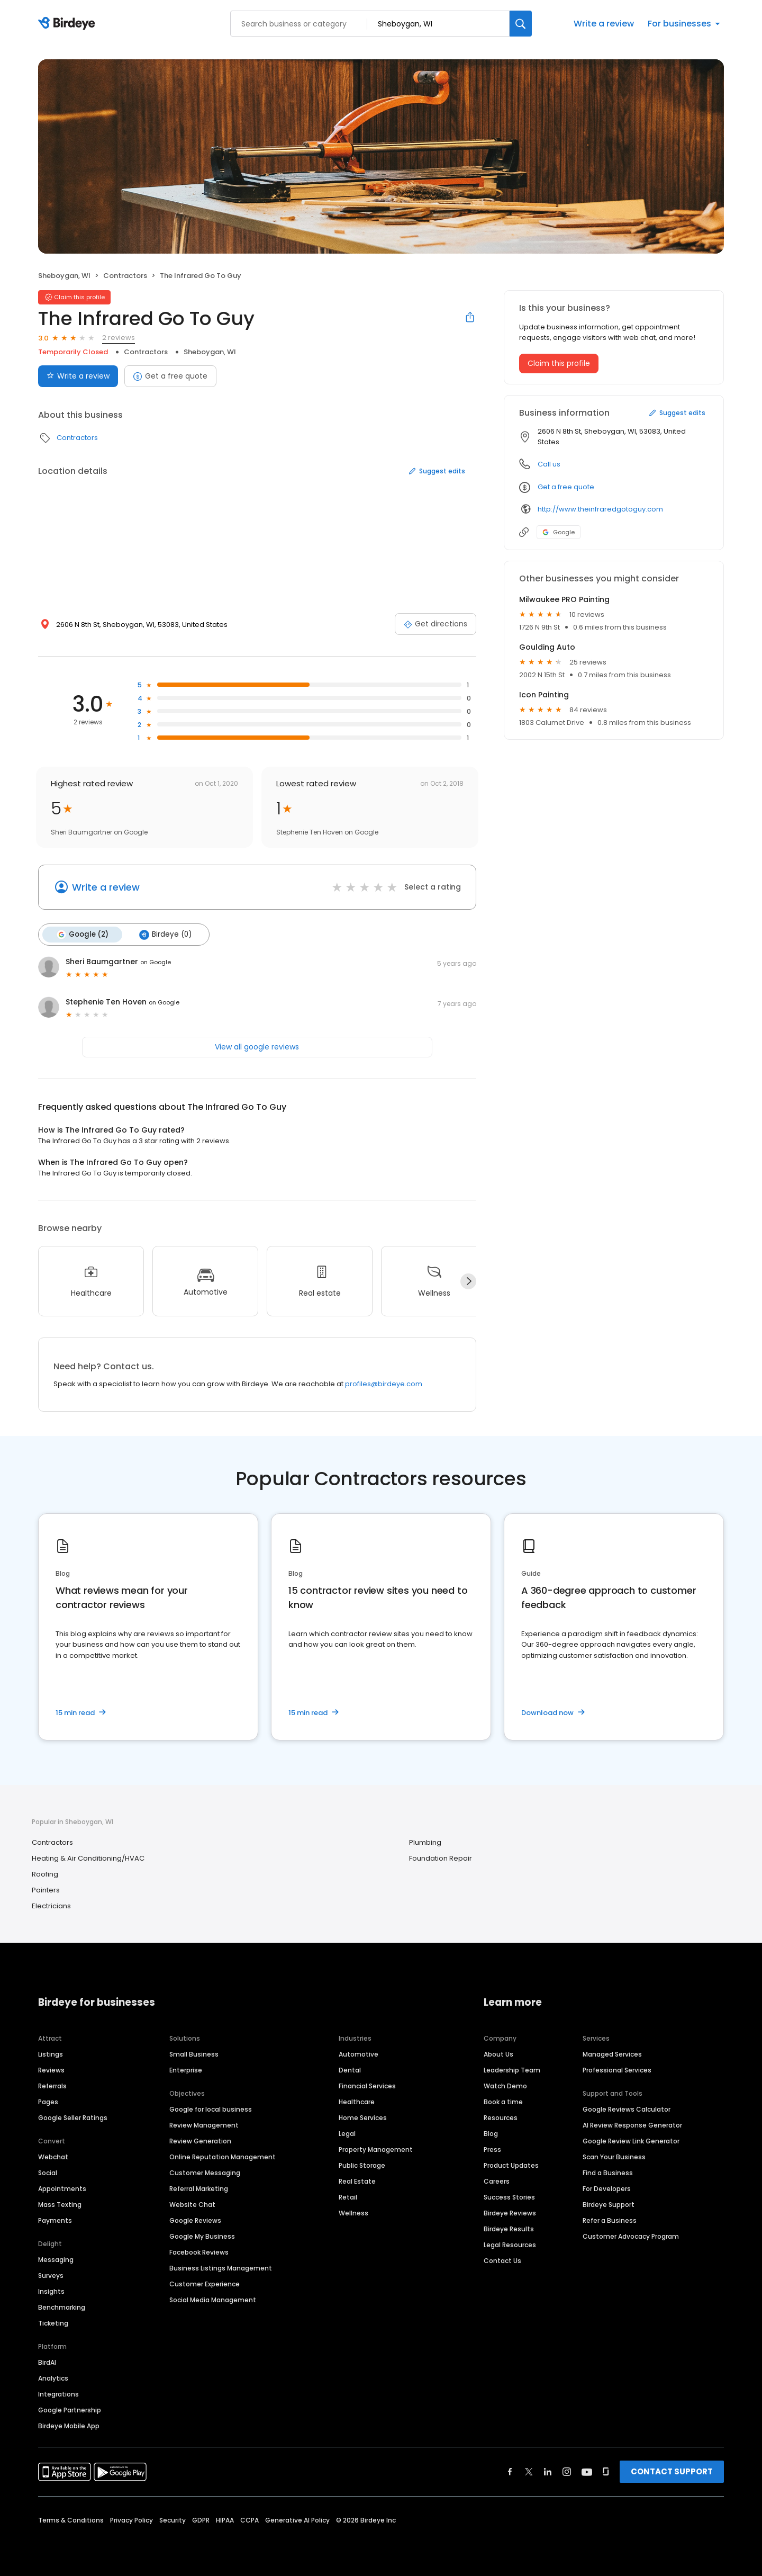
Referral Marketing (198, 2188)
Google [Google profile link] (558, 532)
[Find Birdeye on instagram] (567, 2472)
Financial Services (367, 2085)
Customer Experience (204, 2283)
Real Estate (357, 2181)
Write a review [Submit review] (78, 376)
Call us (549, 464)
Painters (46, 1890)
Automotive (358, 2054)
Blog (491, 2133)
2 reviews (118, 338)
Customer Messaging (204, 2172)
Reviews (51, 2070)
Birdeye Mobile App (68, 2425)
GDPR (201, 2520)
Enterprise (185, 2070)
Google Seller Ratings (72, 2117)
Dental (350, 2070)
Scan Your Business (614, 2156)
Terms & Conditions (71, 2520)
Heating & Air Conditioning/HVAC (88, 1858)
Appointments (62, 2188)
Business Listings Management (220, 2268)
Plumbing (425, 1842)
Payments (55, 2220)
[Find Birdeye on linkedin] (547, 2472)
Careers (497, 2181)
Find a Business (608, 2172)
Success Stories (509, 2197)
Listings (50, 2054)
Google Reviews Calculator (626, 2109)
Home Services (363, 2117)
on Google (155, 962)
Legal (347, 2133)
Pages (48, 2101)
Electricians (51, 1906)
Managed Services (612, 2054)
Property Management (376, 2149)
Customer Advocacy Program (631, 2236)
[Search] (521, 24)
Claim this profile (559, 363)
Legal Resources (510, 2244)
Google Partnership (69, 2410)
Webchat (53, 2156)
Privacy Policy (131, 2520)
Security (172, 2520)
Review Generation (200, 2141)
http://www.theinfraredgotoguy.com (600, 509)
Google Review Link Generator (631, 2141)
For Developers (607, 2188)
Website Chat (192, 2204)
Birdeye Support (608, 2204)
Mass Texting (59, 2204)
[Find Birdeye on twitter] (529, 2472)
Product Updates (511, 2165)
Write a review (604, 23)
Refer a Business (610, 2220)
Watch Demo (505, 2085)
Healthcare (357, 2101)
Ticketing (53, 2323)
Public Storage (362, 2165)
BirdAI (47, 2362)
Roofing (45, 1874)
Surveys (51, 2275)
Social (47, 2172)
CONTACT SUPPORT (672, 2471)
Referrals (52, 2085)
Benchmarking (61, 2307)
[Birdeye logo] (68, 23)
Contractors (125, 276)
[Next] (468, 1281)
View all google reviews (257, 1047)
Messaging (56, 2259)
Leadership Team (512, 2070)
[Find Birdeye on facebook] (510, 2472)
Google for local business (210, 2109)
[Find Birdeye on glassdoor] (606, 2472)
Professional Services (617, 2070)
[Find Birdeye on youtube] (587, 2472)
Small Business (194, 2054)
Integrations (58, 2394)
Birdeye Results (509, 2228)
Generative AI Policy (297, 2520)
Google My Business (202, 2236)
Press (492, 2149)
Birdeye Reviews (510, 2213)
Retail (348, 2197)
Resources (501, 2117)
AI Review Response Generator (632, 2125)
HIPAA (225, 2520)
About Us (498, 2054)
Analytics (53, 2378)
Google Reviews (195, 2220)
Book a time (503, 2101)
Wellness (353, 2213)
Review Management (204, 2125)
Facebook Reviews (199, 2252)
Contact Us (502, 2260)
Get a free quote (170, 376)
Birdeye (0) (165, 934)
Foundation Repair (440, 1858)
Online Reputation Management (222, 2156)
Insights (51, 2291)
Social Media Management (212, 2299)
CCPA (249, 2520)
